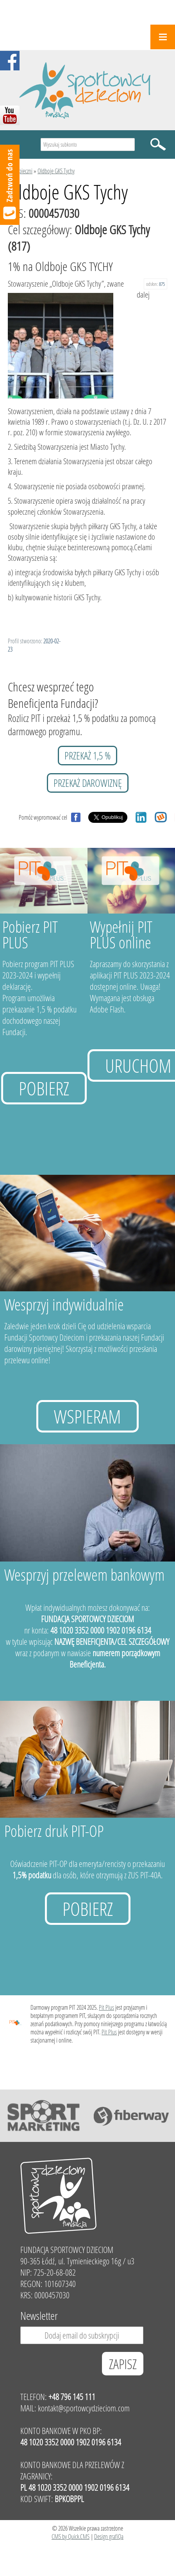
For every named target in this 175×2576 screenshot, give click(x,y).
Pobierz (44, 1088)
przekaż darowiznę (88, 783)
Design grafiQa (108, 2536)
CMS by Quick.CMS (70, 2536)
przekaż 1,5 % (87, 755)
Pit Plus (106, 2007)
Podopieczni (20, 171)
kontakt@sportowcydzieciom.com (84, 2408)
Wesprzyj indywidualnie (64, 1304)
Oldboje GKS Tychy (56, 171)
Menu (162, 37)
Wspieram (87, 1416)
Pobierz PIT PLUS (30, 934)
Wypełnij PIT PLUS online (121, 934)
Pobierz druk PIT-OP (54, 1830)
